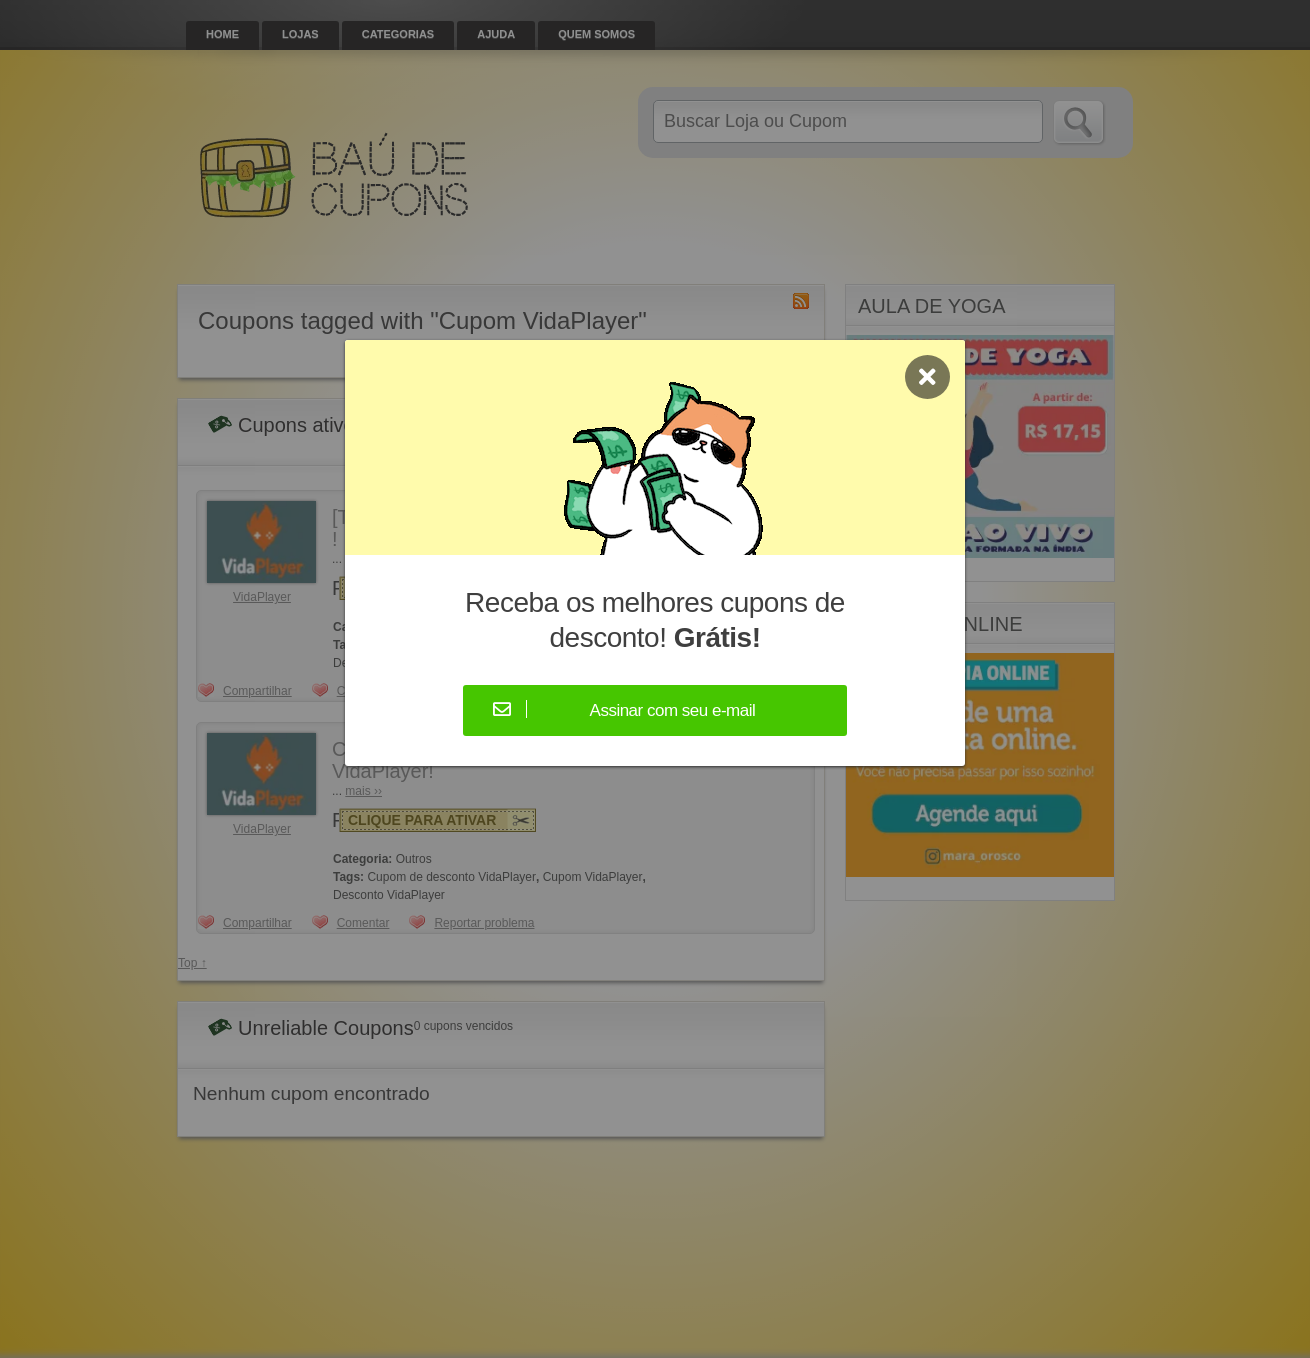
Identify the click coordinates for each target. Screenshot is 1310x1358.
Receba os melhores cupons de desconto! (655, 620)
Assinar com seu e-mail (673, 710)
